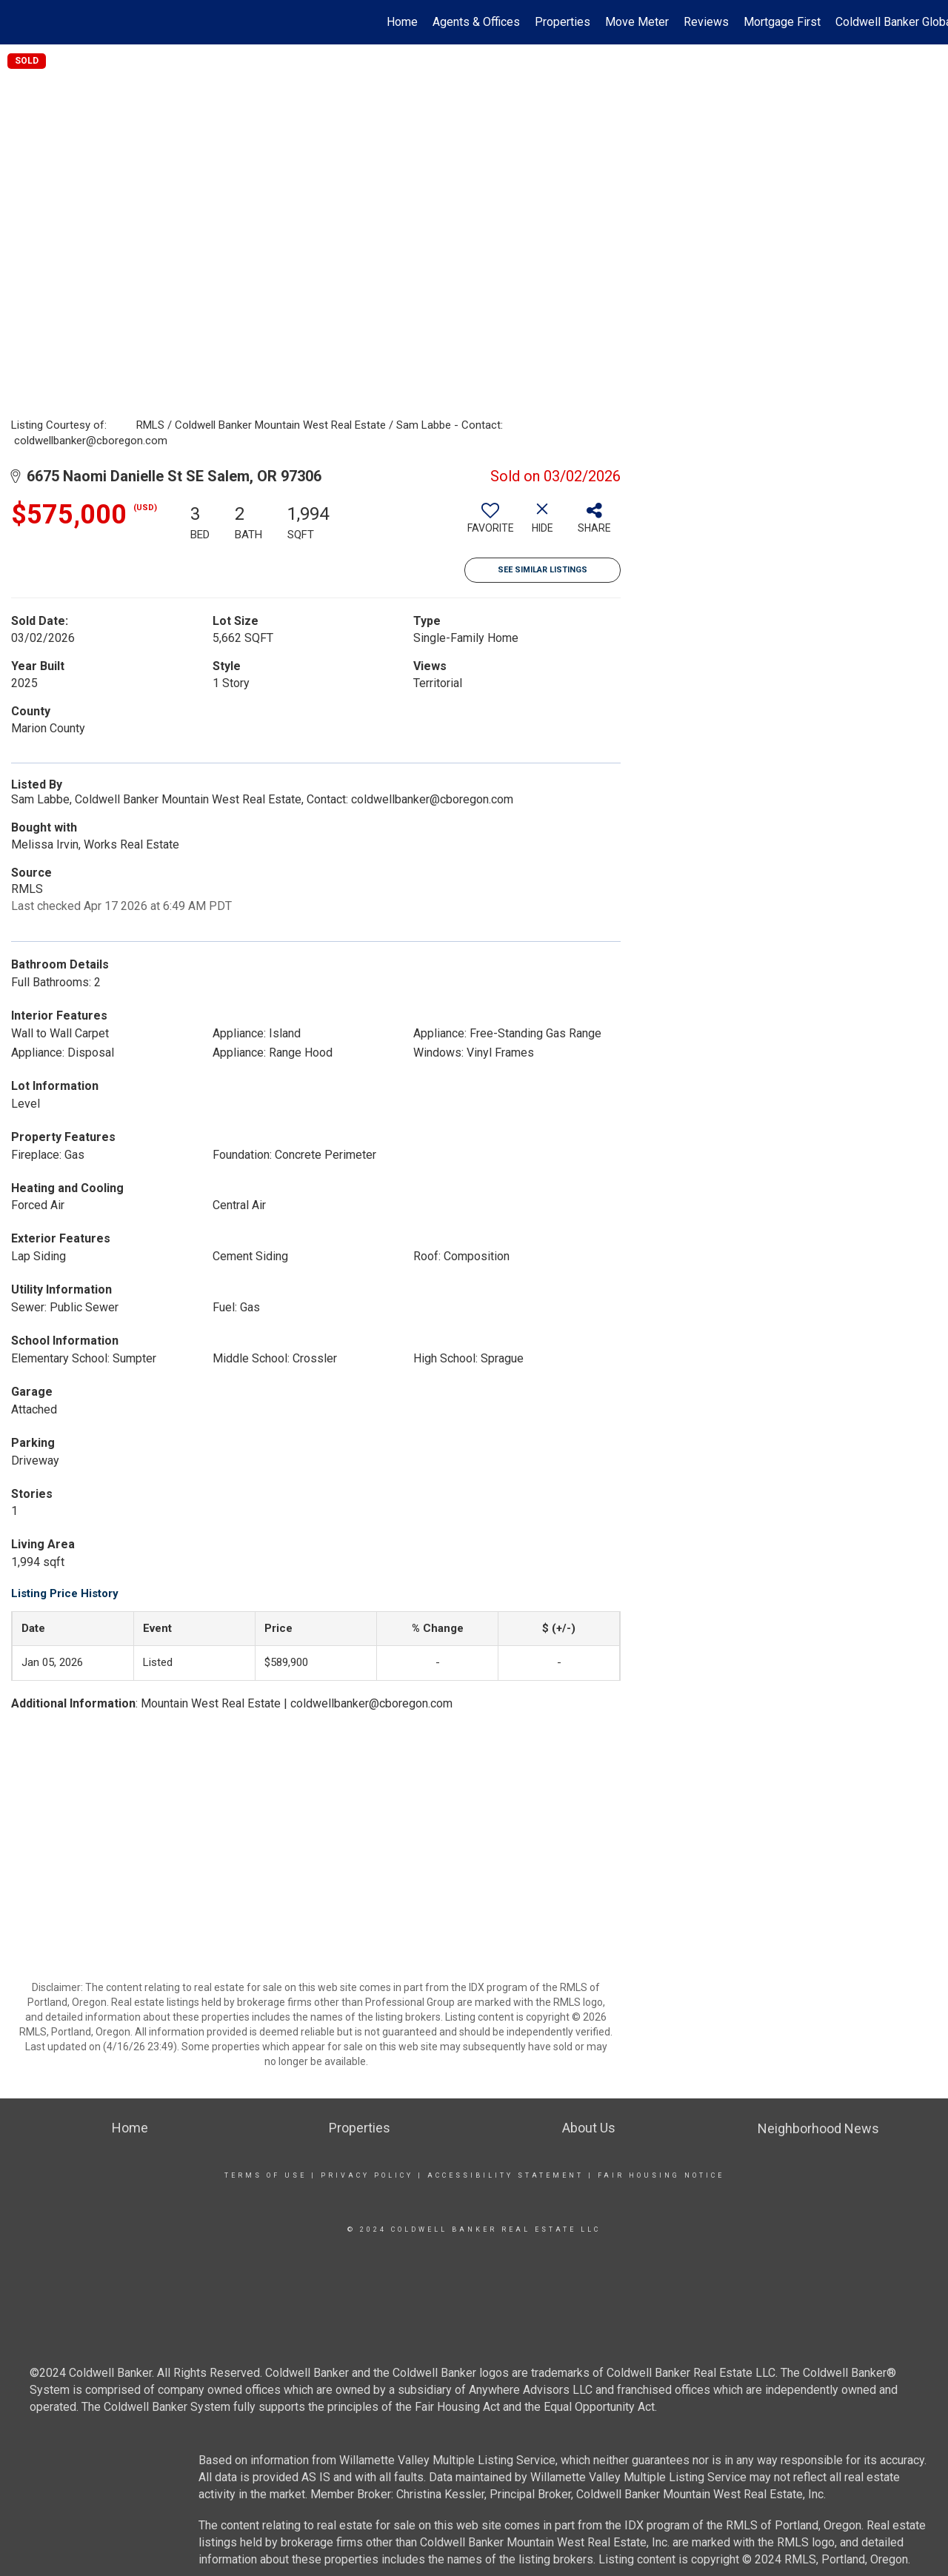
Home (402, 22)
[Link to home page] (19, 22)
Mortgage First (782, 22)
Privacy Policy (367, 2175)
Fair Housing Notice (661, 2175)
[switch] (490, 523)
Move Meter (637, 22)
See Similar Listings (542, 570)
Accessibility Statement (505, 2175)
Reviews (706, 22)
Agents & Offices (476, 22)
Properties (562, 22)
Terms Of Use (265, 2175)
